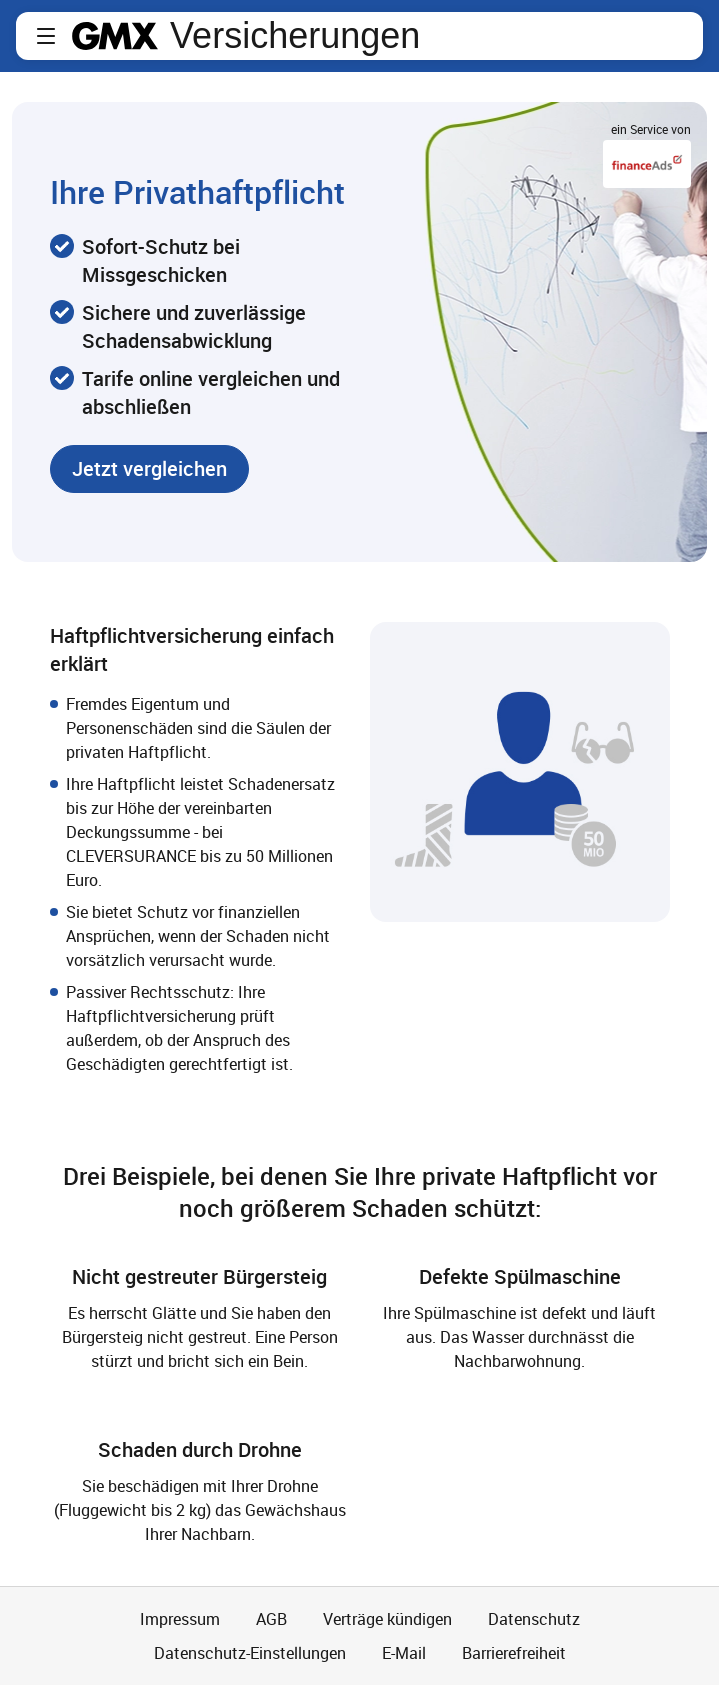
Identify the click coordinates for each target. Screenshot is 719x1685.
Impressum (180, 1619)
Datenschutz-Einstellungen (250, 1653)
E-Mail (404, 1653)
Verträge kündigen (387, 1619)
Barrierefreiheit (514, 1653)
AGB (271, 1619)
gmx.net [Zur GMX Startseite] (115, 36)
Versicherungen (295, 36)
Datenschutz (534, 1619)
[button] (46, 36)
